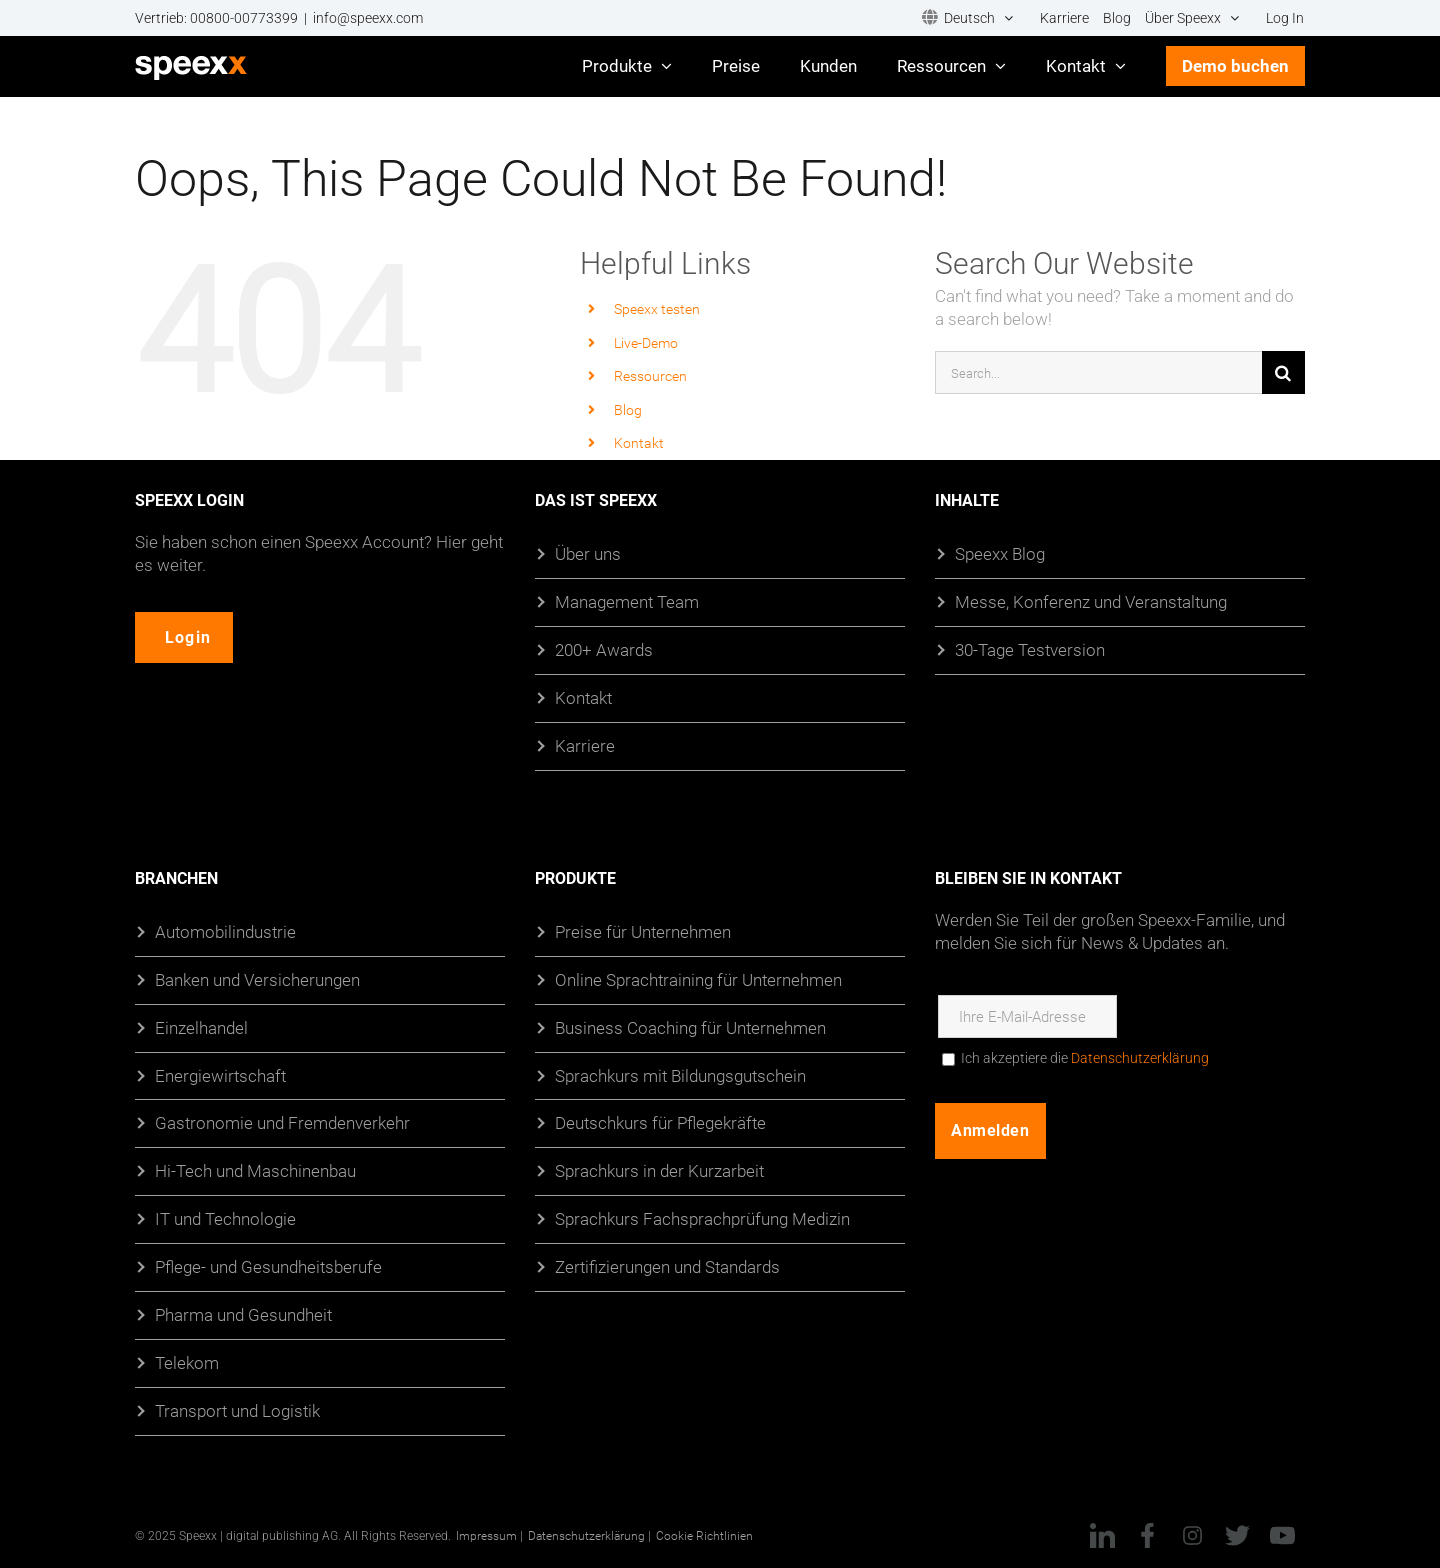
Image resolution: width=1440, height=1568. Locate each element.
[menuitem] (967, 18)
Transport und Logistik (237, 1410)
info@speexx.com (368, 18)
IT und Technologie (225, 1218)
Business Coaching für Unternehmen (690, 1027)
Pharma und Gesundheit (243, 1314)
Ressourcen (650, 375)
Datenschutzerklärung (1140, 1058)
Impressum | (489, 1535)
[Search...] (1098, 372)
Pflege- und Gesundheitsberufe (268, 1266)
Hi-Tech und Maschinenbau (255, 1170)
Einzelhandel (201, 1027)
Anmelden (991, 1130)
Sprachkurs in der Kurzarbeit (659, 1170)
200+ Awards (604, 649)
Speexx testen (657, 308)
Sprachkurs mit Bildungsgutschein (680, 1075)
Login (192, 637)
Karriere (585, 745)
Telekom (187, 1362)
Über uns (588, 553)
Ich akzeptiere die (1085, 1058)
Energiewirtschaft (220, 1075)
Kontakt (639, 442)
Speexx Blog (1000, 553)
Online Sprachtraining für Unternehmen (698, 979)
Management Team (627, 601)
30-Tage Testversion (1030, 649)
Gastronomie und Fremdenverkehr (282, 1123)
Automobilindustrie (225, 931)
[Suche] (1283, 372)
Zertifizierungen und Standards (667, 1266)
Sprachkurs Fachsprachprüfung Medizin (702, 1218)
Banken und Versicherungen (257, 979)
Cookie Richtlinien (704, 1535)
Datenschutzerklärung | (589, 1535)
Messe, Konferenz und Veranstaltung (1091, 601)
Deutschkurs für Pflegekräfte (660, 1123)
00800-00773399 (244, 18)
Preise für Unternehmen (643, 931)
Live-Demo (646, 342)
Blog (628, 409)
